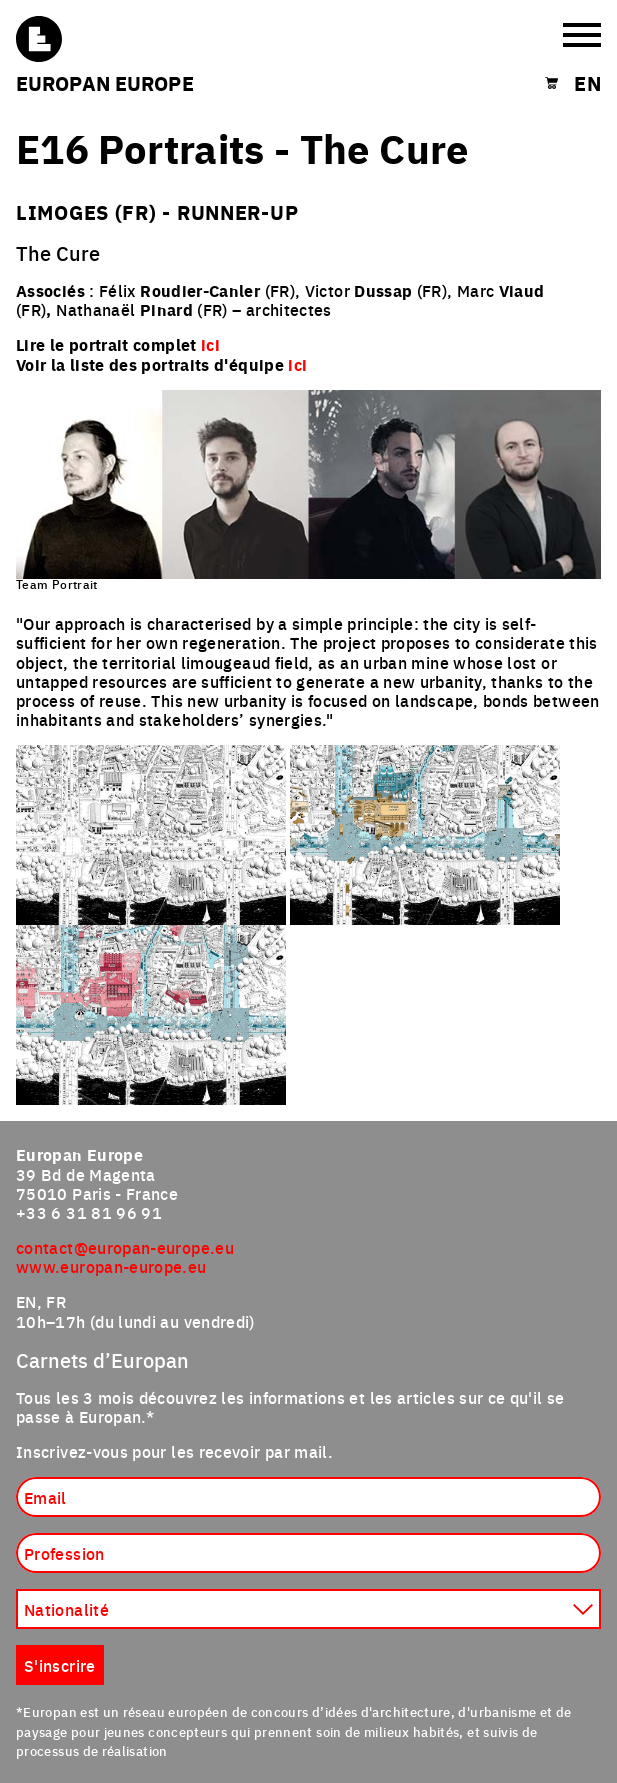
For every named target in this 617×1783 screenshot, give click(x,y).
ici (297, 364)
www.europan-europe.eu (111, 1266)
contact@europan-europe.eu (125, 1247)
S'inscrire (60, 1665)
